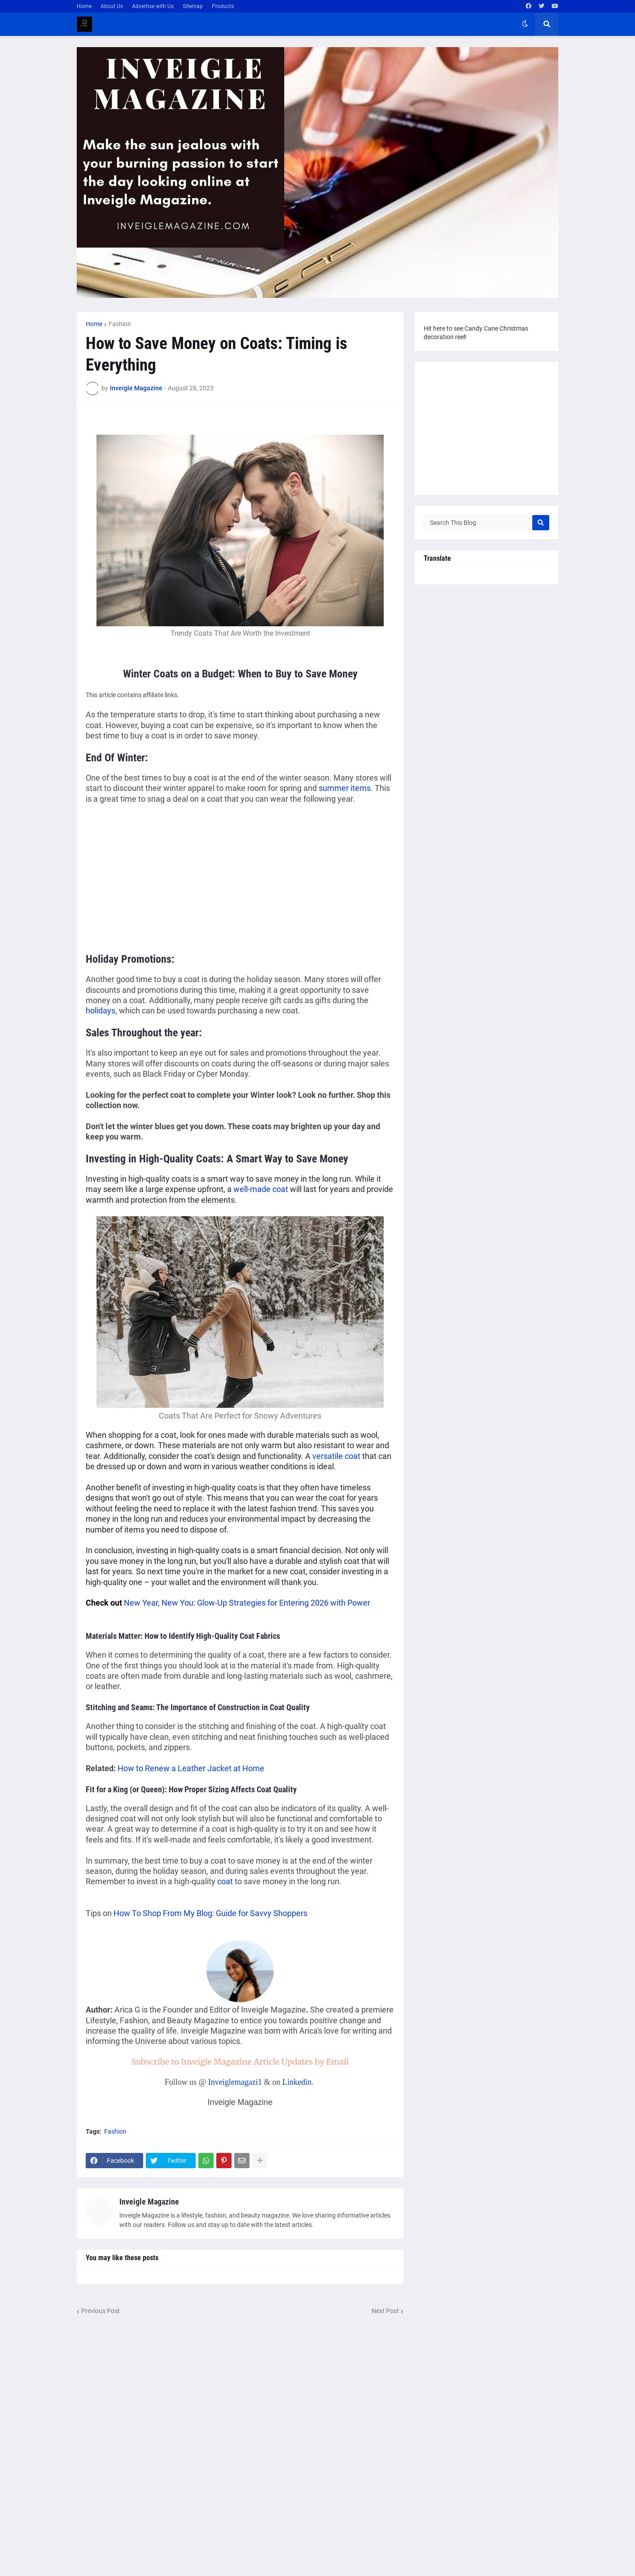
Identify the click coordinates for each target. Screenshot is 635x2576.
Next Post (385, 2310)
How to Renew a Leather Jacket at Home (191, 1768)
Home (84, 6)
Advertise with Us (153, 6)
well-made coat (260, 1189)
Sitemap (193, 6)
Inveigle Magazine (149, 2201)
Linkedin (296, 2082)
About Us (112, 6)
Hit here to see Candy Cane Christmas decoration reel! (476, 333)
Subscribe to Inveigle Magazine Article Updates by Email (240, 2061)
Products (223, 6)
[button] (525, 24)
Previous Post (100, 2310)
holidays (100, 1010)
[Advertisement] (161, 877)
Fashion (120, 324)
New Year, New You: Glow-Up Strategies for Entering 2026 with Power (247, 1602)
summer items (345, 788)
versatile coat (336, 1456)
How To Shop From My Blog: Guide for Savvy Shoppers (210, 1913)
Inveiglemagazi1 (235, 2082)
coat (225, 1881)
